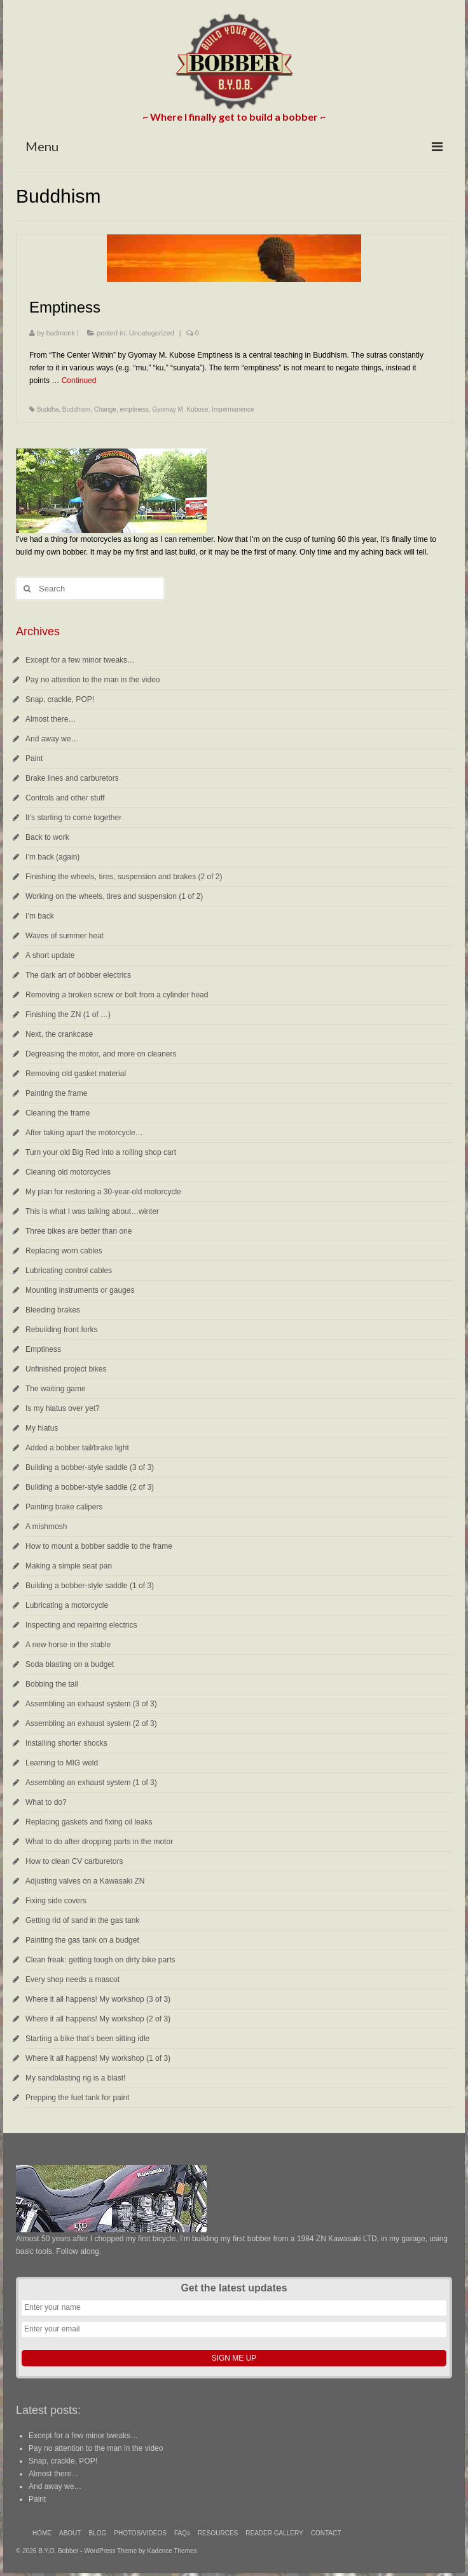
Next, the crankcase (59, 1034)
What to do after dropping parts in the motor (99, 1841)
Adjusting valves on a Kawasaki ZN (84, 1881)
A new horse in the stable (68, 1644)
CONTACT (326, 2533)
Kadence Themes (171, 2550)
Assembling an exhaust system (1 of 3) (91, 1782)
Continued (79, 380)
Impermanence (233, 409)
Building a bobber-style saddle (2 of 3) (89, 1487)
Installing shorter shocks (66, 1743)
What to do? (46, 1802)
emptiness (134, 409)
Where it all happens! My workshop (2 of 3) (97, 2018)
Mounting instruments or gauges (79, 1290)
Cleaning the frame (57, 1113)
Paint (34, 758)
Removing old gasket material (75, 1073)
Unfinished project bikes (65, 1369)
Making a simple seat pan (68, 1565)
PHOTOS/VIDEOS (140, 2533)
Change (105, 409)
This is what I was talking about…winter (92, 1211)
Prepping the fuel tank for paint (77, 2097)
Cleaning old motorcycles (68, 1172)
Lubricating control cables (68, 1270)
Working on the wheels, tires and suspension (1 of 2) (114, 896)
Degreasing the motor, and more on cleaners (100, 1053)
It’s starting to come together (73, 817)
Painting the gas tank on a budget (82, 1940)
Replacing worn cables (63, 1250)
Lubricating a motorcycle (66, 1605)
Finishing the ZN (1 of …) (68, 1014)
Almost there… (50, 719)
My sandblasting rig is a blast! (75, 2078)
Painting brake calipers (63, 1506)
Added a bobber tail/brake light (77, 1447)
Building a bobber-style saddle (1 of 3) (89, 1585)
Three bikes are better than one (78, 1231)
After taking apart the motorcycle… (84, 1132)
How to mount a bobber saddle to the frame (98, 1546)
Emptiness (43, 1349)
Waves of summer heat (64, 935)
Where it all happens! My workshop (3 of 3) (97, 1999)
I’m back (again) (52, 857)
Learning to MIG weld (61, 1762)
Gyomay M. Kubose (181, 409)
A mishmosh (46, 1526)
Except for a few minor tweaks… (80, 660)
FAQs (182, 2533)
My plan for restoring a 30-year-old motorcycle (103, 1191)
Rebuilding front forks (61, 1329)
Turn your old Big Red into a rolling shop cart (100, 1152)
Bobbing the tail (51, 1684)
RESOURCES (218, 2533)
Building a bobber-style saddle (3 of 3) (89, 1467)
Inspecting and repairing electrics (81, 1625)
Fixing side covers (55, 1900)
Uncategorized (151, 333)
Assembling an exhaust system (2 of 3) (91, 1723)
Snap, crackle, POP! (59, 699)
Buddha (48, 409)
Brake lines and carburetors (72, 778)
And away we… (51, 738)
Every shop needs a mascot (72, 1979)
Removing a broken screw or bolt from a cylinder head (116, 994)
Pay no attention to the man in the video (92, 679)
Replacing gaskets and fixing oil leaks (88, 1821)
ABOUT (70, 2533)
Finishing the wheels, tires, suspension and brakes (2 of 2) (124, 876)
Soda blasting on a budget (69, 1664)
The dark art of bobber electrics (78, 975)
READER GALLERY (274, 2533)
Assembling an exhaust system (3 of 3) (91, 1703)
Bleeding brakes (52, 1309)
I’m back (39, 916)
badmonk (60, 333)
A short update (49, 955)
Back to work (47, 837)
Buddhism (76, 409)
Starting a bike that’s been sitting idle (87, 2038)
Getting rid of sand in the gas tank (82, 1920)
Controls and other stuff (65, 797)
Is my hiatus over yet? (62, 1408)
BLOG (97, 2533)
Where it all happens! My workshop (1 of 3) (97, 2058)
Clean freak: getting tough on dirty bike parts (100, 1959)
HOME (42, 2533)
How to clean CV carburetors (74, 1861)
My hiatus (41, 1428)
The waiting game (55, 1388)
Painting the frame (56, 1093)
